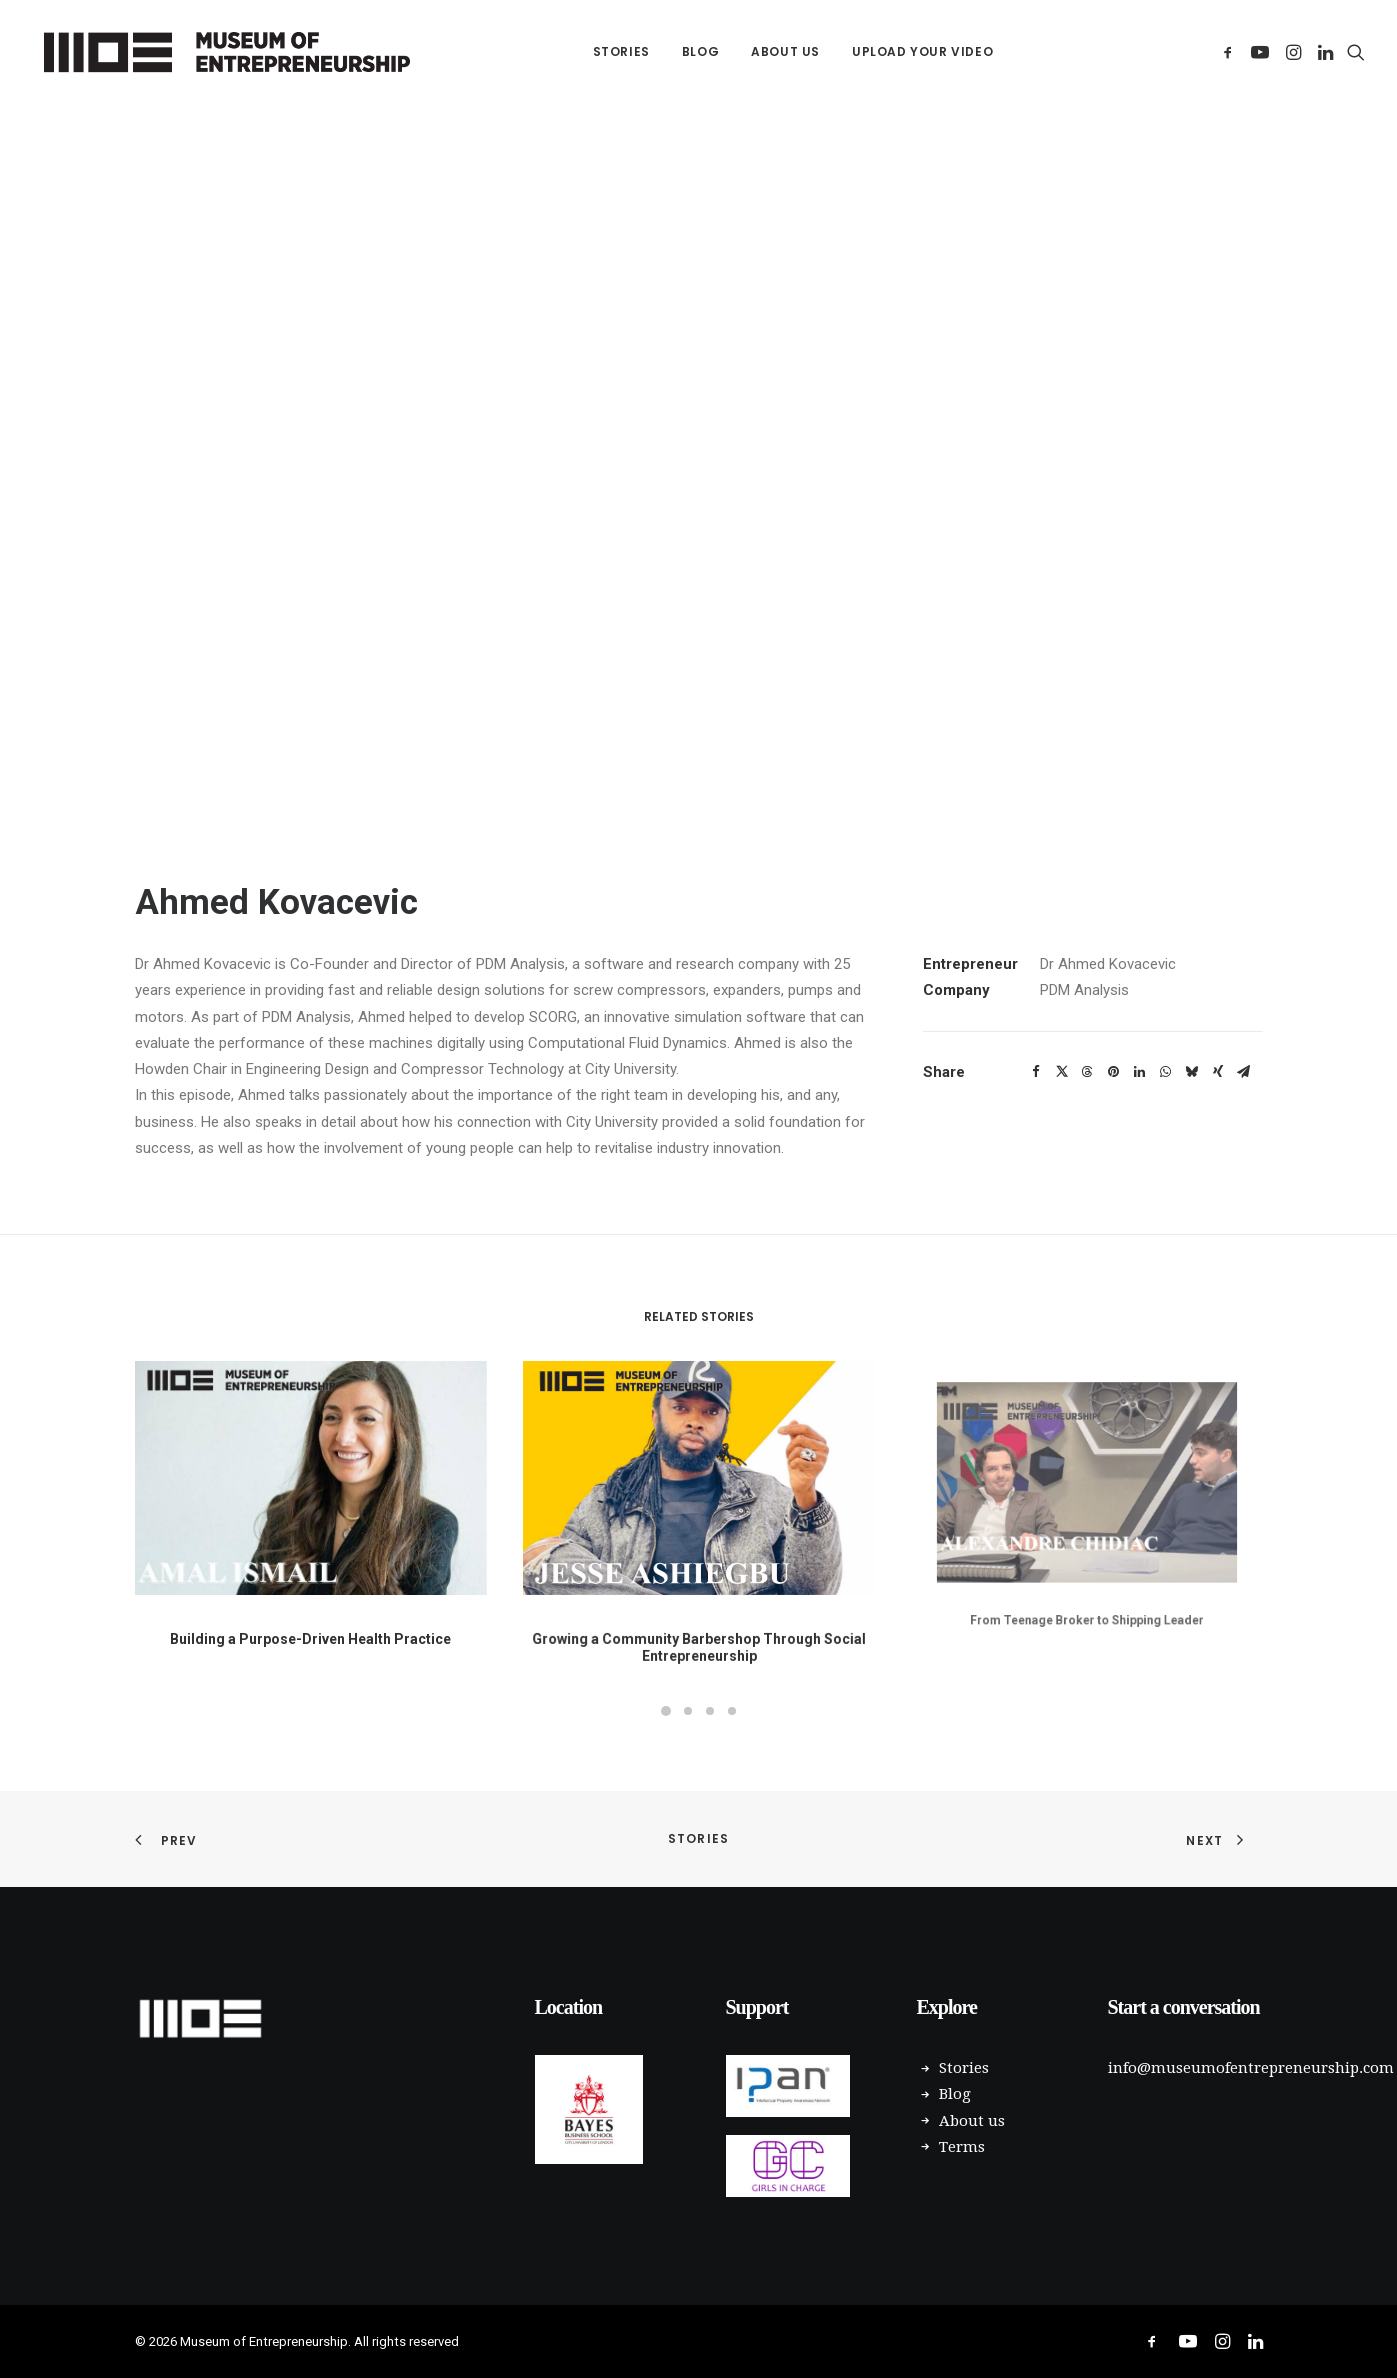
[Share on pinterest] (1114, 1072)
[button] (1231, 52)
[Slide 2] (688, 1711)
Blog (700, 51)
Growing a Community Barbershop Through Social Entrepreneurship (698, 1599)
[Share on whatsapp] (1166, 1072)
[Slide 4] (732, 1711)
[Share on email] (1244, 1072)
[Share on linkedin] (1140, 1072)
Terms (962, 2147)
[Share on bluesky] (1192, 1072)
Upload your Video (922, 51)
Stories (621, 51)
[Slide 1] (666, 1711)
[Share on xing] (1218, 1072)
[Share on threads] (1088, 1072)
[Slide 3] (710, 1711)
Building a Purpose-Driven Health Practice (311, 1620)
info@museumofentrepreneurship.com (1251, 2068)
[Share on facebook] (1036, 1072)
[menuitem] (621, 52)
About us (785, 51)
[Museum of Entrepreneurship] (227, 52)
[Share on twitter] (1062, 1072)
